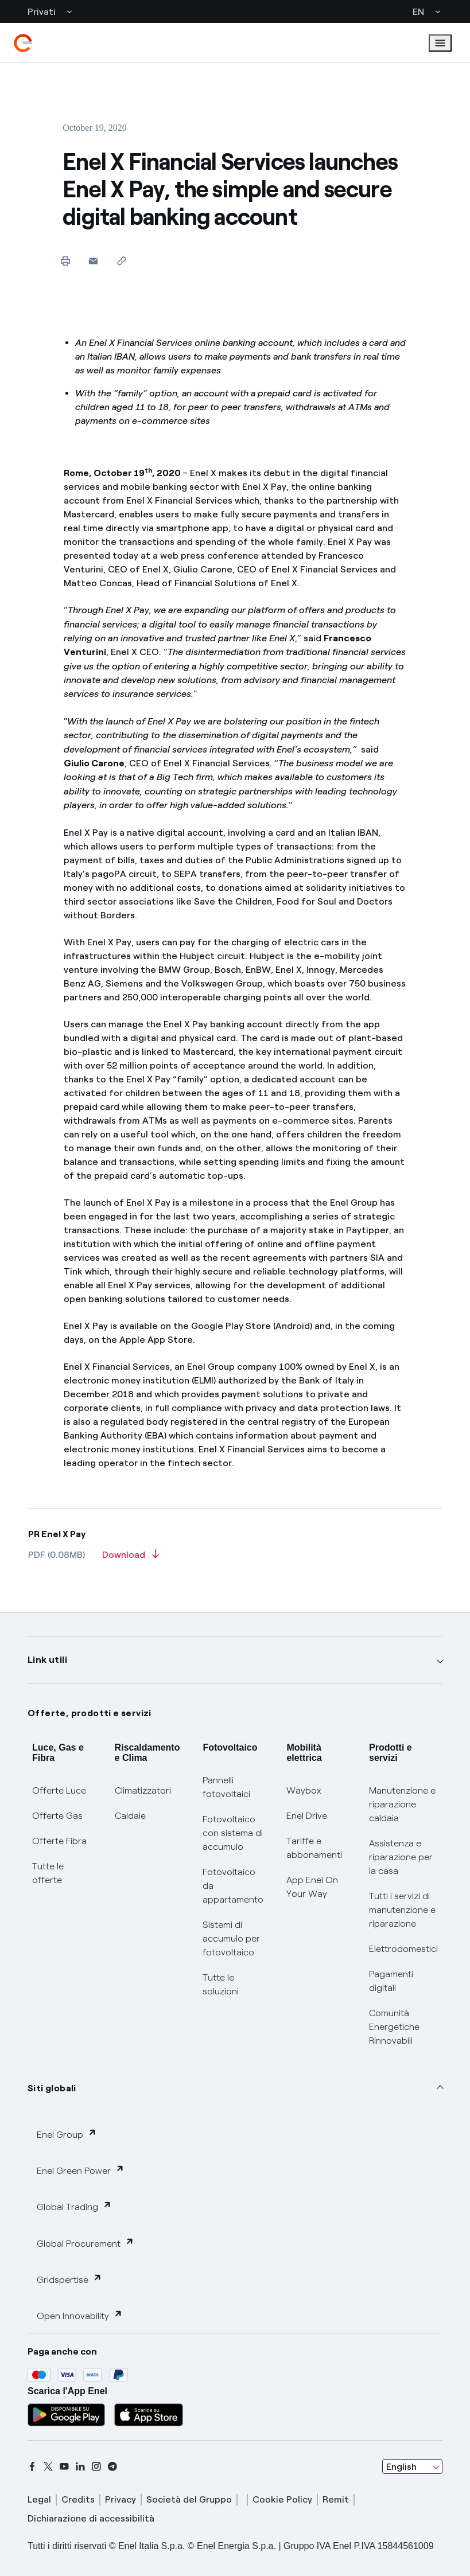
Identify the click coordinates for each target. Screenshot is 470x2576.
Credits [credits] (78, 2499)
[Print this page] (65, 261)
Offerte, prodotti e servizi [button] (90, 1713)
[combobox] (412, 2466)
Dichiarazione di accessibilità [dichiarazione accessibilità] (91, 2518)
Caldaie (130, 1815)
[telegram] (112, 2466)
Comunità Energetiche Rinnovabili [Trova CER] (394, 2027)
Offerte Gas (57, 1815)
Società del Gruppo (189, 2499)
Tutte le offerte (48, 1873)
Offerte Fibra (59, 1840)
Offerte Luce (59, 1790)
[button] (93, 261)
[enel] (23, 43)
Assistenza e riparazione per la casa (401, 1857)
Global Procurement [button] (85, 2243)
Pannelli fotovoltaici (226, 1787)
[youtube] (64, 2466)
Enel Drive (306, 1815)
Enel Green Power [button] (81, 2170)
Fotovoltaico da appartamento (233, 1885)
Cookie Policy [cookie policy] (282, 2499)
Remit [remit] (336, 2499)
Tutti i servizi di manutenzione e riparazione (402, 1910)
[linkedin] (80, 2466)
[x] (48, 2466)
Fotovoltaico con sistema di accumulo (233, 1833)
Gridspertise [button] (69, 2279)
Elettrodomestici (403, 1948)
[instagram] (96, 2466)
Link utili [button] (47, 1659)
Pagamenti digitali (391, 1981)
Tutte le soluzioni (221, 1984)
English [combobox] (401, 2466)
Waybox (303, 1790)
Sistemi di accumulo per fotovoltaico (231, 1938)
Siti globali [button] (52, 2088)
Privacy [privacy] (120, 2499)
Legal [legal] (39, 2499)
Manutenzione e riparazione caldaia (402, 1804)
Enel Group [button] (67, 2134)
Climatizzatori (143, 1790)
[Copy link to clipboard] (121, 261)
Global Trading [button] (74, 2206)
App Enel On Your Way (312, 1886)
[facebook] (32, 2466)
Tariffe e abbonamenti (314, 1847)
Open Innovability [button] (80, 2315)
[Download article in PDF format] (130, 1558)
